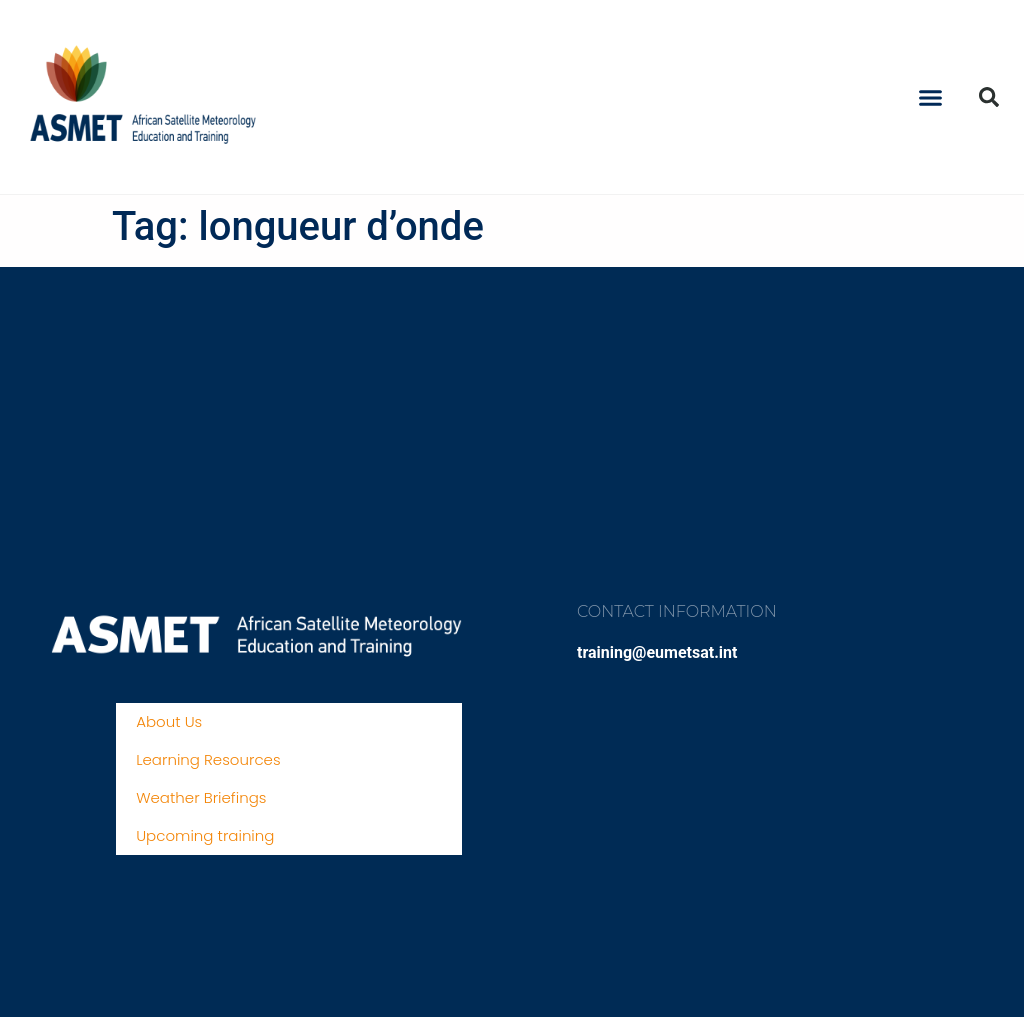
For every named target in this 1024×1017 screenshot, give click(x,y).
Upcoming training (205, 835)
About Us (169, 721)
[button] (931, 97)
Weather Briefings (201, 797)
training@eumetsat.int (657, 652)
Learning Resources (208, 759)
